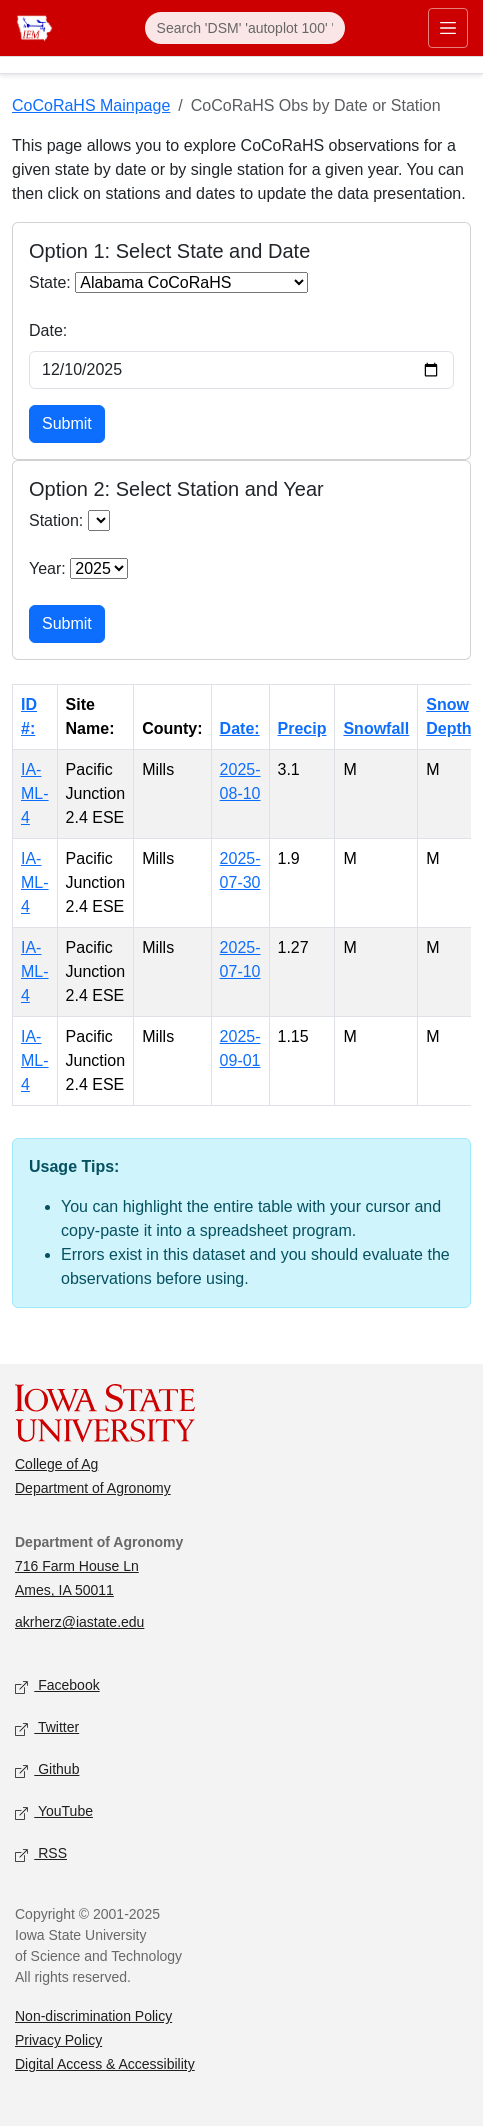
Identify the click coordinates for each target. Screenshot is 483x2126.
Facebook (57, 1686)
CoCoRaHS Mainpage (91, 105)
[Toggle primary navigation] (448, 28)
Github (47, 1770)
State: (50, 282)
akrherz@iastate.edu (79, 1622)
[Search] (245, 28)
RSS (41, 1854)
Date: (48, 330)
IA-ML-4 (35, 793)
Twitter (47, 1728)
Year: (47, 568)
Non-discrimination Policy (93, 2016)
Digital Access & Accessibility (105, 2064)
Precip (302, 728)
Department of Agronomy (93, 1488)
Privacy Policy (58, 2040)
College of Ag (56, 1464)
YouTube (54, 1812)
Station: (56, 520)
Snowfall (376, 728)
